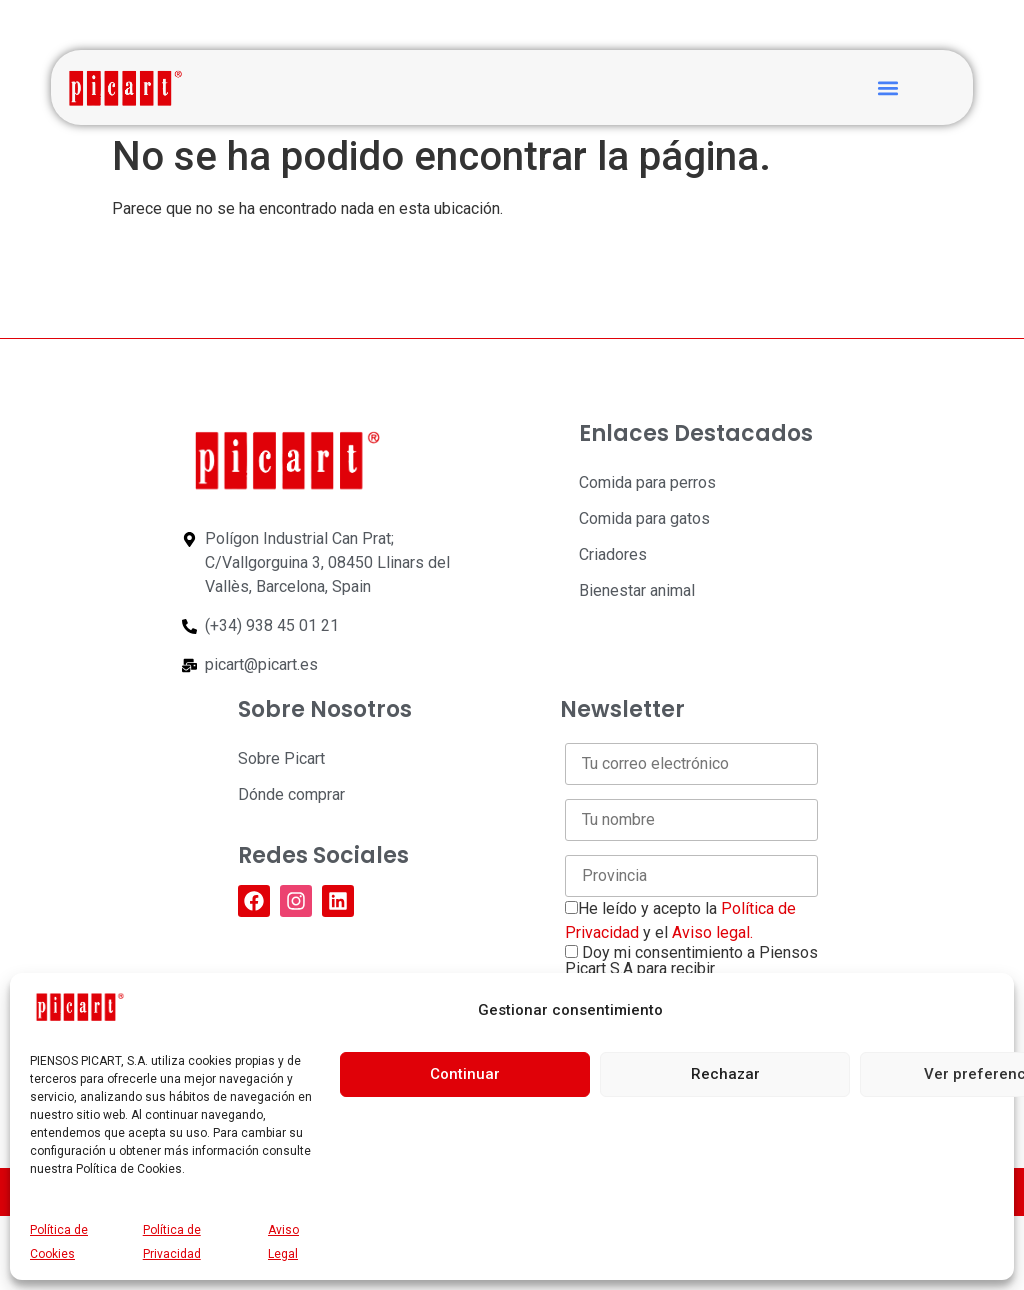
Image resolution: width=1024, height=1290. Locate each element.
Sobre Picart (281, 758)
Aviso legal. (712, 932)
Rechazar (725, 1074)
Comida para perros (647, 482)
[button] (887, 87)
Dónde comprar (291, 794)
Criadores (613, 554)
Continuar (465, 1074)
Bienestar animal (637, 590)
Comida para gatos (644, 518)
